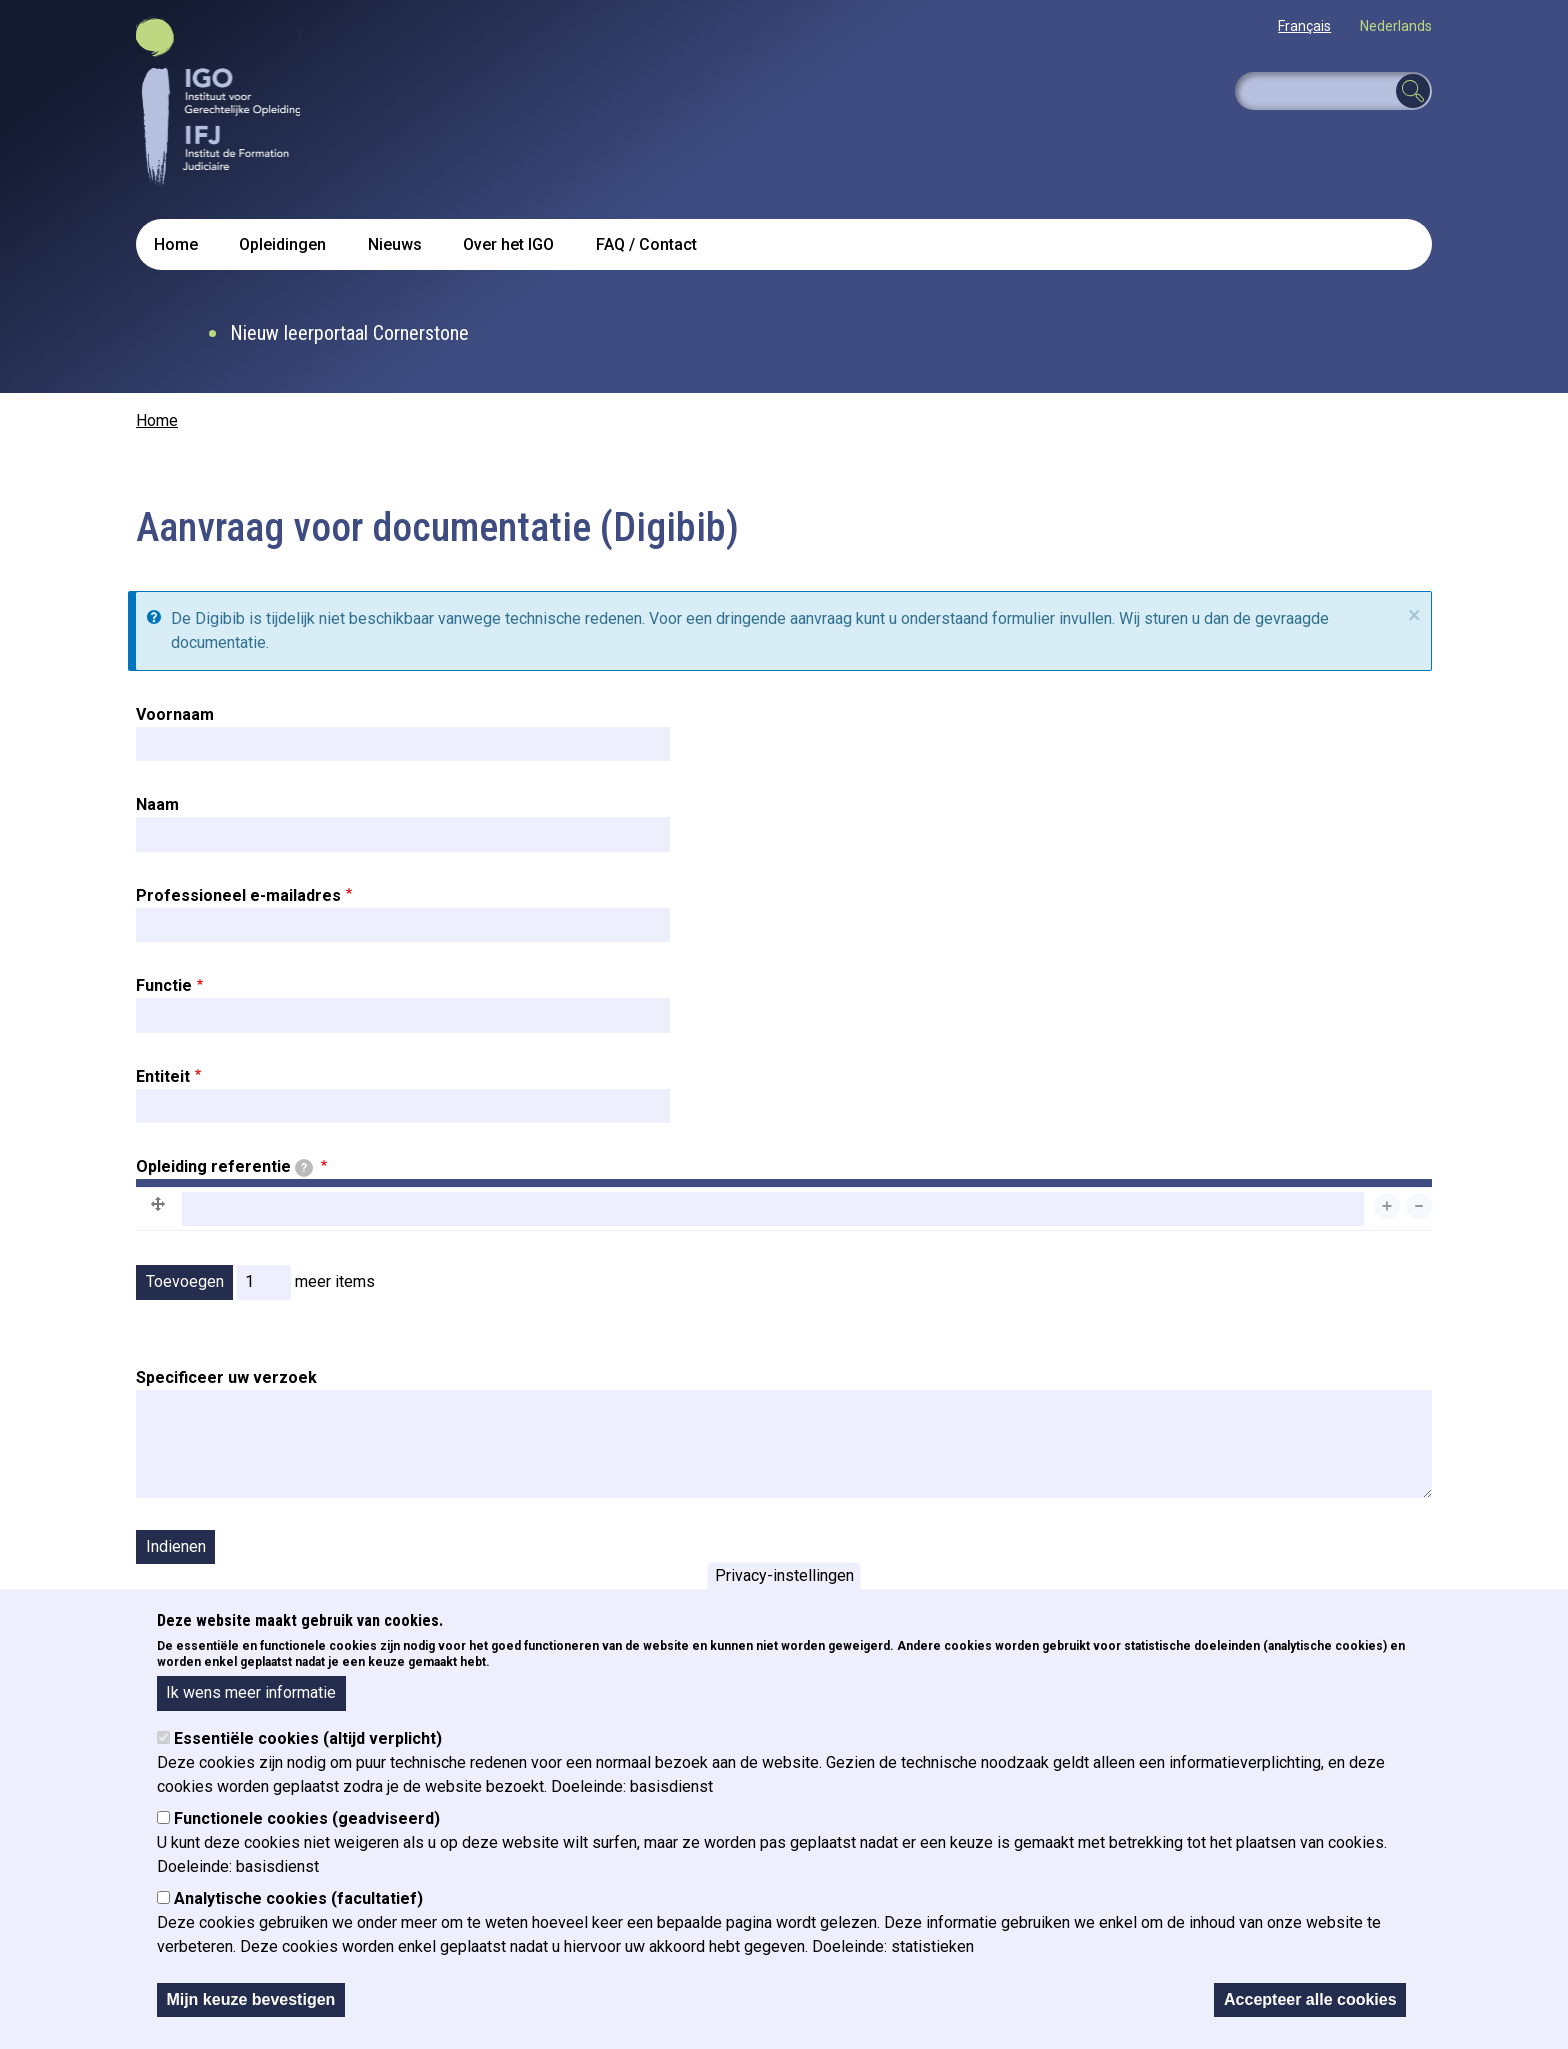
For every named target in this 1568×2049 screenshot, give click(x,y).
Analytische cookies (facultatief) (298, 1898)
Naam (157, 804)
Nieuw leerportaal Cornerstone (349, 333)
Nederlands (1396, 26)
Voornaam (175, 714)
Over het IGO (508, 244)
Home (176, 244)
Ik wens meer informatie (251, 1692)
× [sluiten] (1414, 615)
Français (1304, 26)
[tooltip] (304, 1168)
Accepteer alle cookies (1310, 1999)
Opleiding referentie (224, 1167)
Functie (164, 985)
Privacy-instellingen (784, 1575)
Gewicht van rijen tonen (1352, 1245)
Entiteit (163, 1076)
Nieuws (395, 244)
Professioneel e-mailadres (238, 895)
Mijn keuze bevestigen (250, 1999)
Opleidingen (282, 244)
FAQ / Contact (646, 244)
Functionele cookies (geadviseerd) (307, 1818)
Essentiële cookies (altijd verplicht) (308, 1738)
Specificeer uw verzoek (226, 1377)
